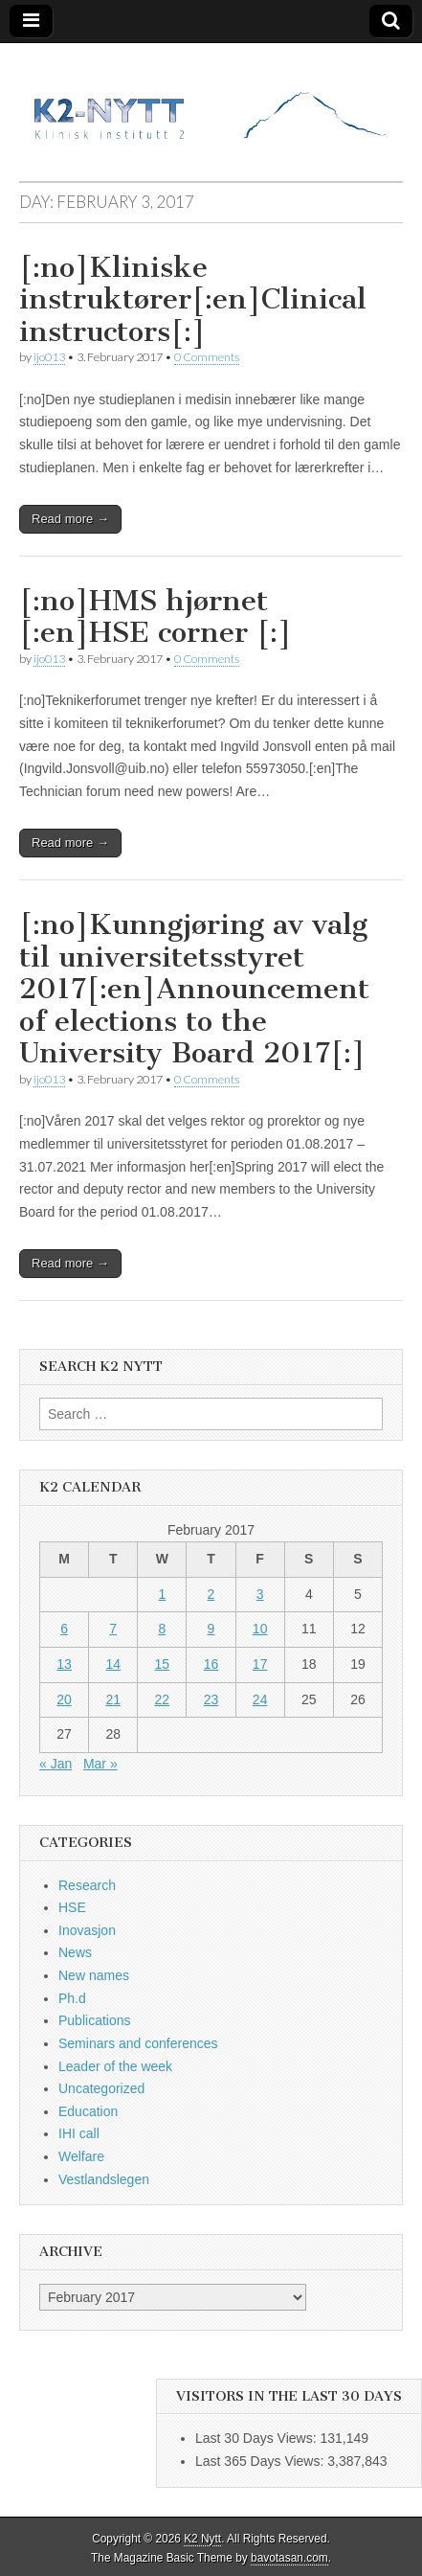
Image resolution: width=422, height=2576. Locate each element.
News (75, 1952)
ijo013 (49, 357)
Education (88, 2111)
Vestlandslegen (103, 2179)
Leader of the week (115, 2066)
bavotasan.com (289, 2558)
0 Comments (206, 357)
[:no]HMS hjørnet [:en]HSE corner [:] (155, 616)
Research (87, 1885)
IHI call (79, 2133)
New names (93, 1975)
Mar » (100, 1763)
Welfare (81, 2156)
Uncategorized (101, 2088)
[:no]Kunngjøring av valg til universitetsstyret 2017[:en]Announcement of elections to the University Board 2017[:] (194, 988)
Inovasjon (87, 1930)
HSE (72, 1907)
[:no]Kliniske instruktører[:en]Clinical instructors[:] (192, 299)
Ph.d (72, 1998)
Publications (94, 2020)
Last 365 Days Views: (261, 2461)
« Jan (55, 1763)
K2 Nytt (202, 2538)
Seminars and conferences (138, 2043)
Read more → (70, 519)
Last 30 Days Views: (257, 2438)
